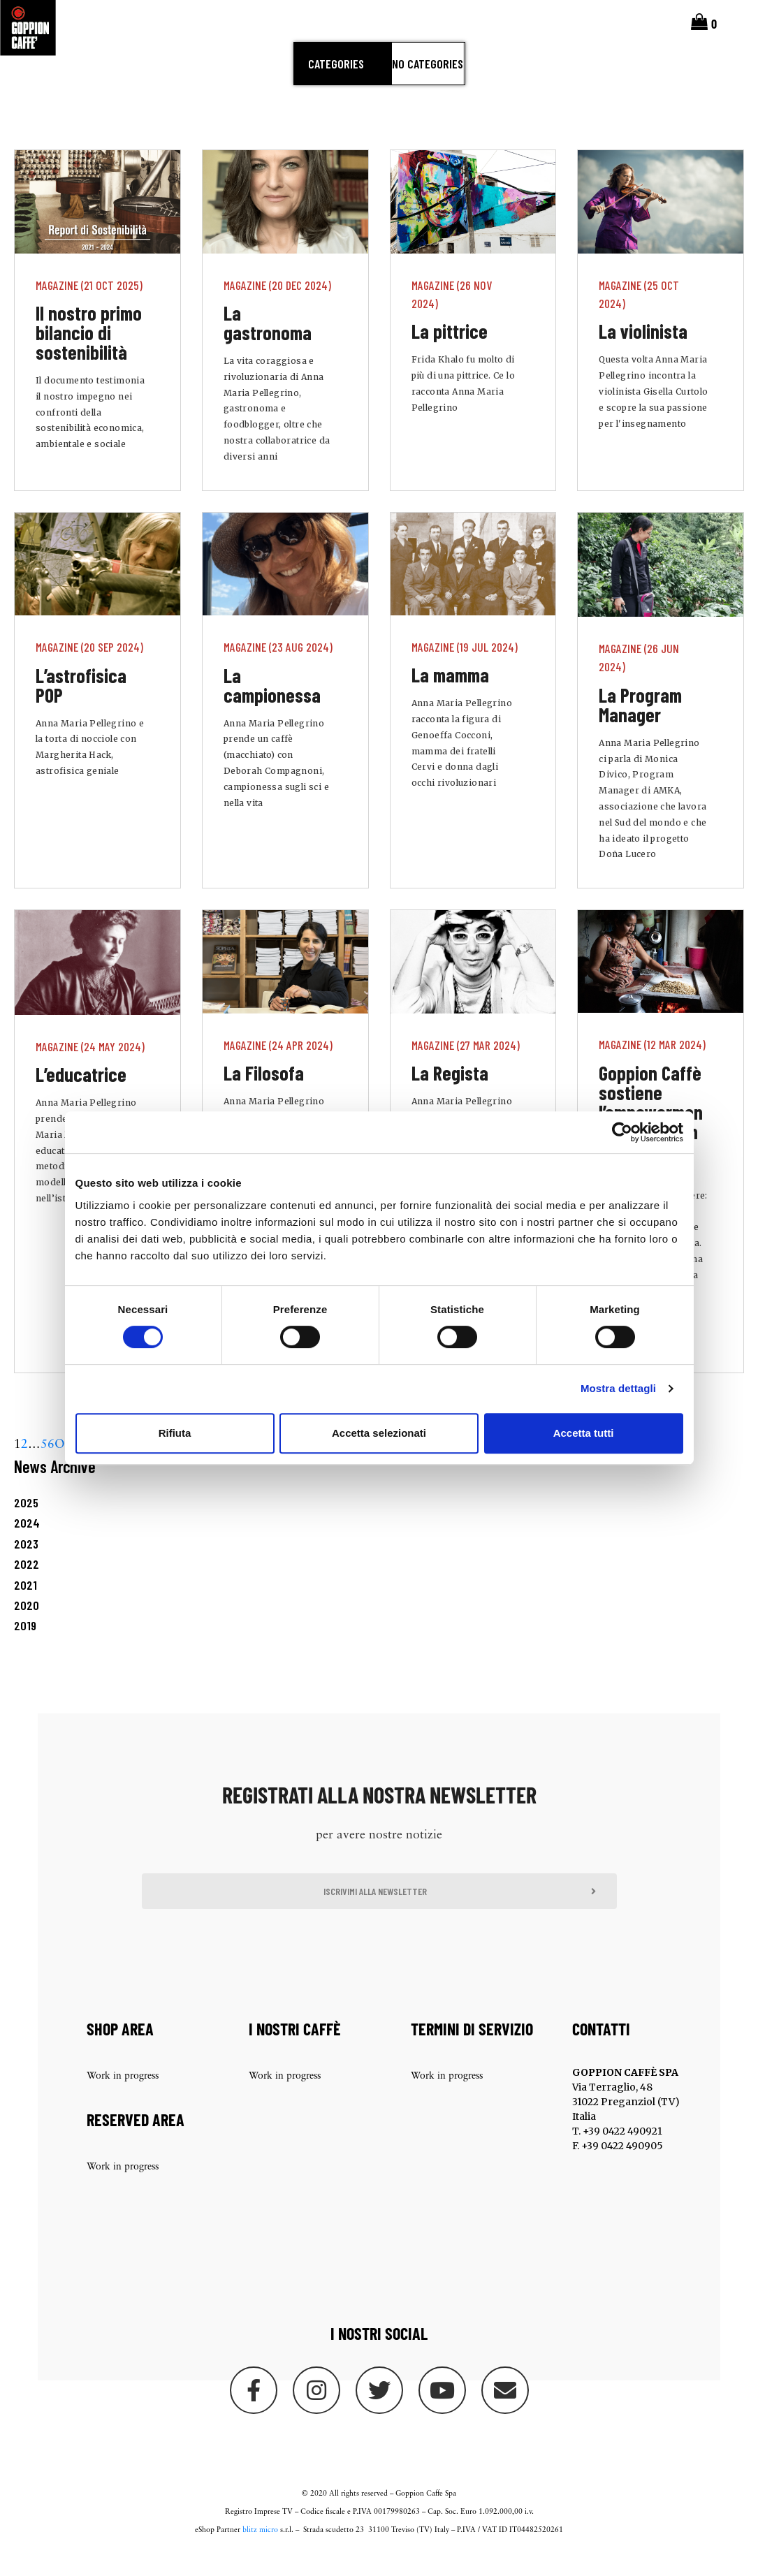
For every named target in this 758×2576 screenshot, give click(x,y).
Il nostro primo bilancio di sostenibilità (89, 352)
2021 (25, 1603)
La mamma (450, 694)
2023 (26, 1562)
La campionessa (272, 704)
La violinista (643, 351)
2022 (26, 1583)
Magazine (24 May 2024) (90, 1065)
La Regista (449, 1092)
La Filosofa (264, 1092)
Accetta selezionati (379, 1433)
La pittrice (449, 351)
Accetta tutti (583, 1433)
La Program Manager (640, 723)
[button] (379, 1910)
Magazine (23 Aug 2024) (278, 666)
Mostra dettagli (618, 1388)
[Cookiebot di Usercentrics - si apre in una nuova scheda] (622, 1132)
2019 (25, 1645)
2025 (26, 1522)
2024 (27, 1542)
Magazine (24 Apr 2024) (278, 1063)
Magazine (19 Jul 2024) (464, 666)
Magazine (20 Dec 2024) (277, 304)
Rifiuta (175, 1433)
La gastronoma (268, 342)
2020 (26, 1624)
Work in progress (123, 2096)
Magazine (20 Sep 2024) (89, 666)
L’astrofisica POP (81, 704)
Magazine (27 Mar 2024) (465, 1063)
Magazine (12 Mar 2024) (652, 1063)
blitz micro (260, 2550)
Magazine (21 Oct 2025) (89, 304)
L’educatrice (81, 1094)
